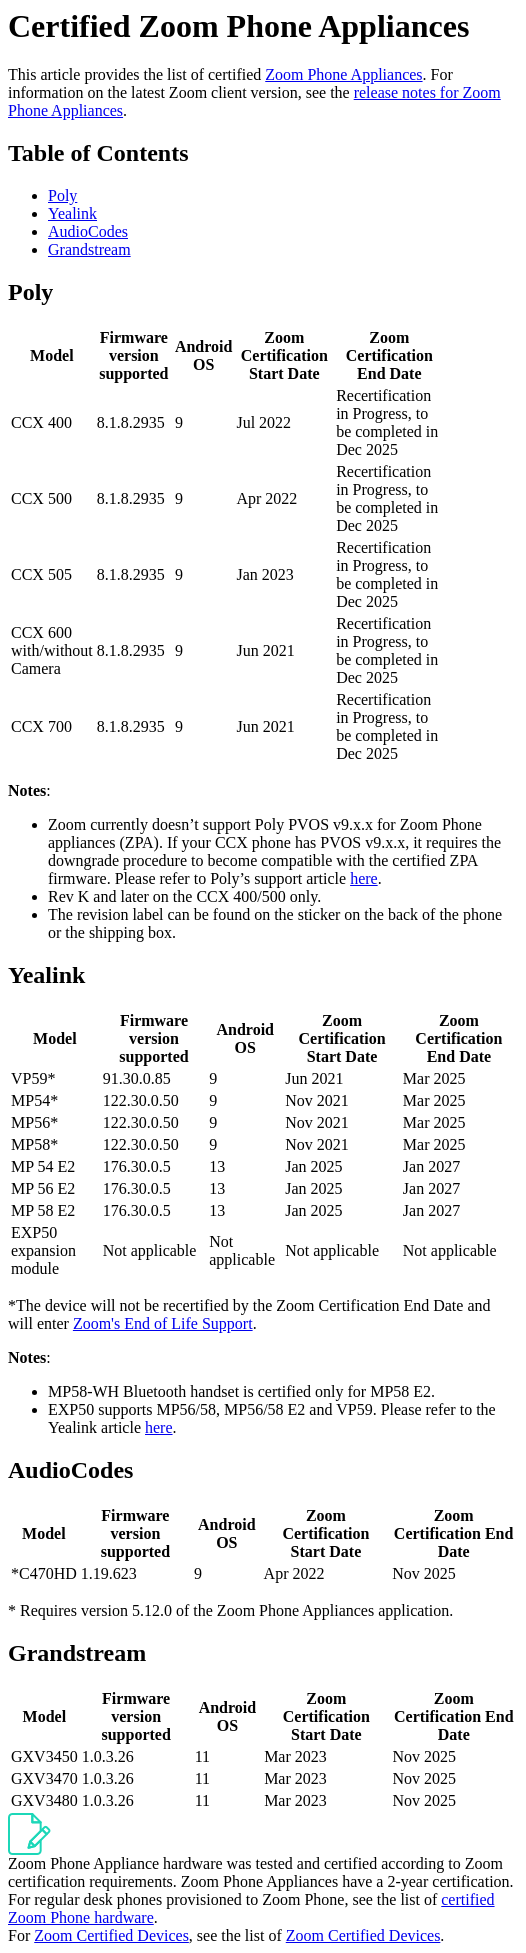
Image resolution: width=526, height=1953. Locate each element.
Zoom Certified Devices (111, 1935)
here (364, 878)
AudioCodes (88, 231)
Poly (62, 195)
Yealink (72, 213)
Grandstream (89, 249)
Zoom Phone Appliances (343, 74)
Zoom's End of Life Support (163, 1323)
